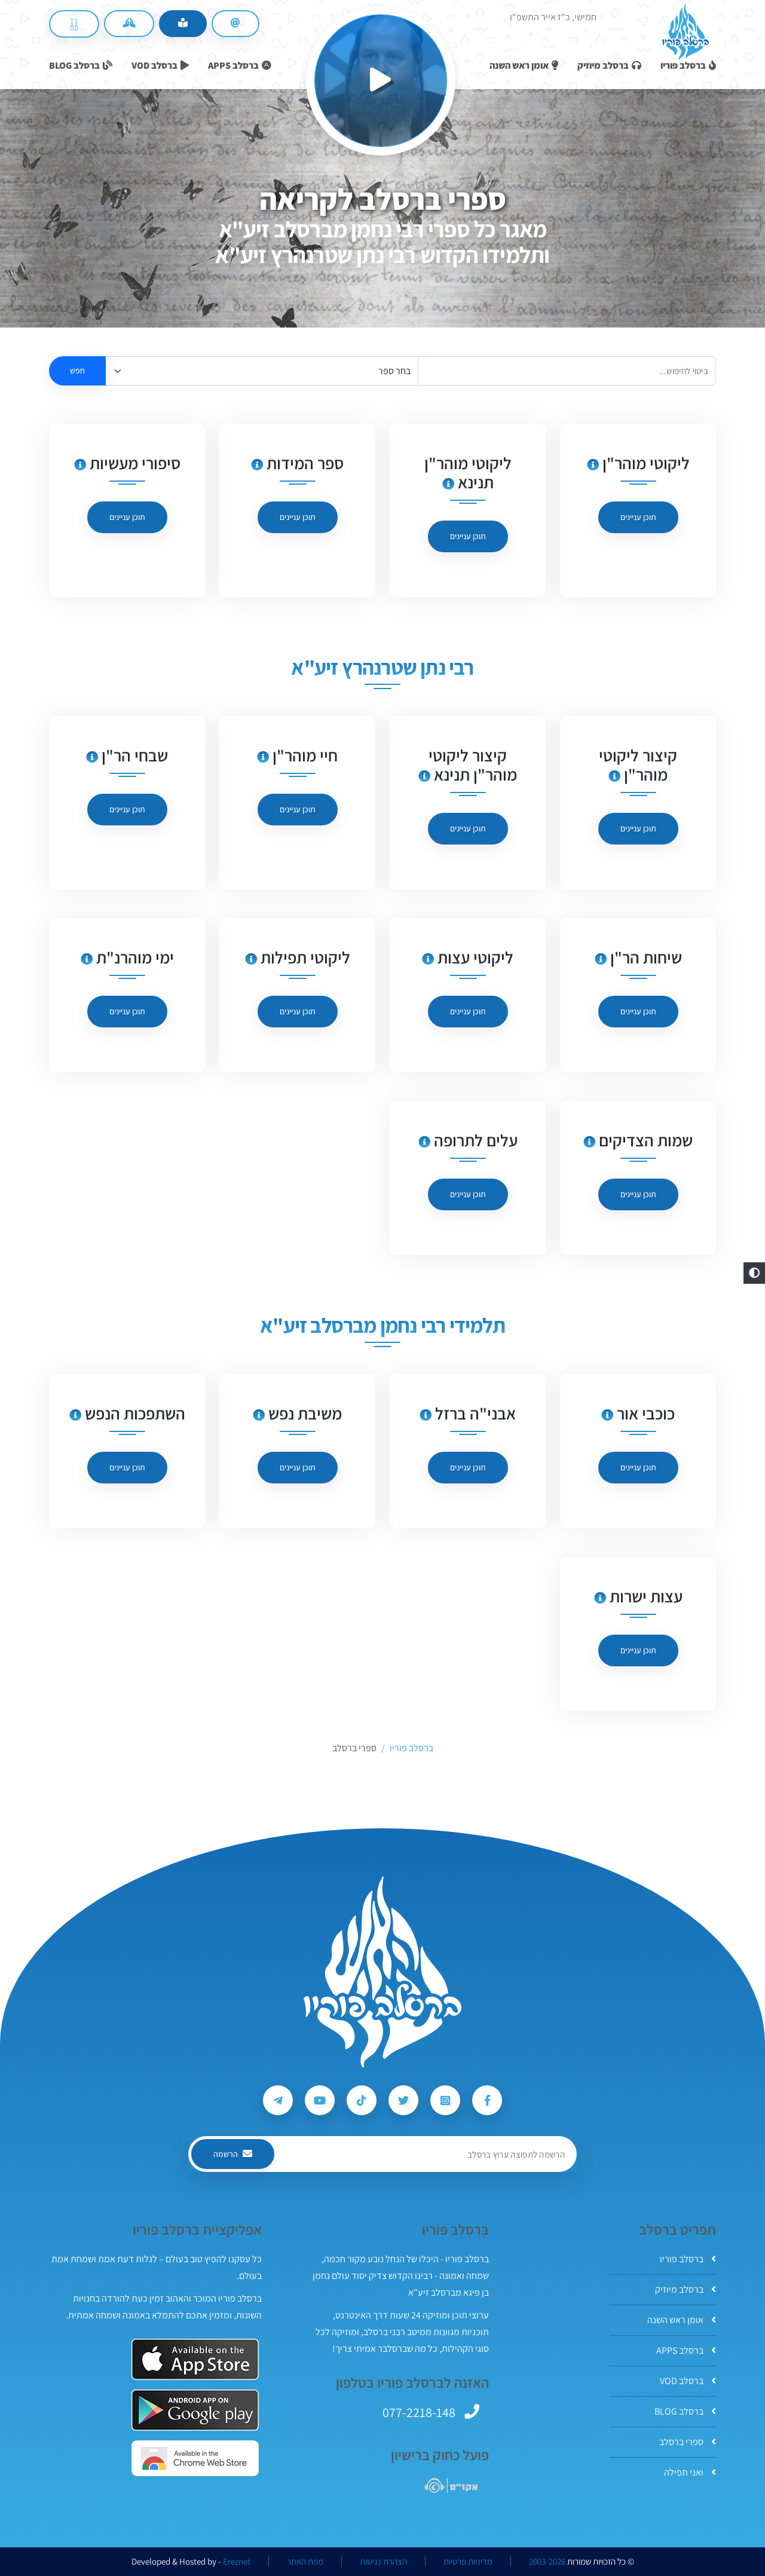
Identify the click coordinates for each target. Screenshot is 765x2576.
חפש (77, 370)
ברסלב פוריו (688, 2259)
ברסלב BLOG (685, 2411)
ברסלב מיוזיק (685, 2289)
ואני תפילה (690, 2472)
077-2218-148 (418, 2412)
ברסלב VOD (688, 2381)
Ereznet (236, 2561)
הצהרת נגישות (383, 2561)
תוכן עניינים (638, 517)
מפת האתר (305, 2561)
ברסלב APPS (686, 2350)
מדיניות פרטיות (467, 2561)
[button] (754, 1273)
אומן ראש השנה (681, 2320)
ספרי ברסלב (687, 2442)
